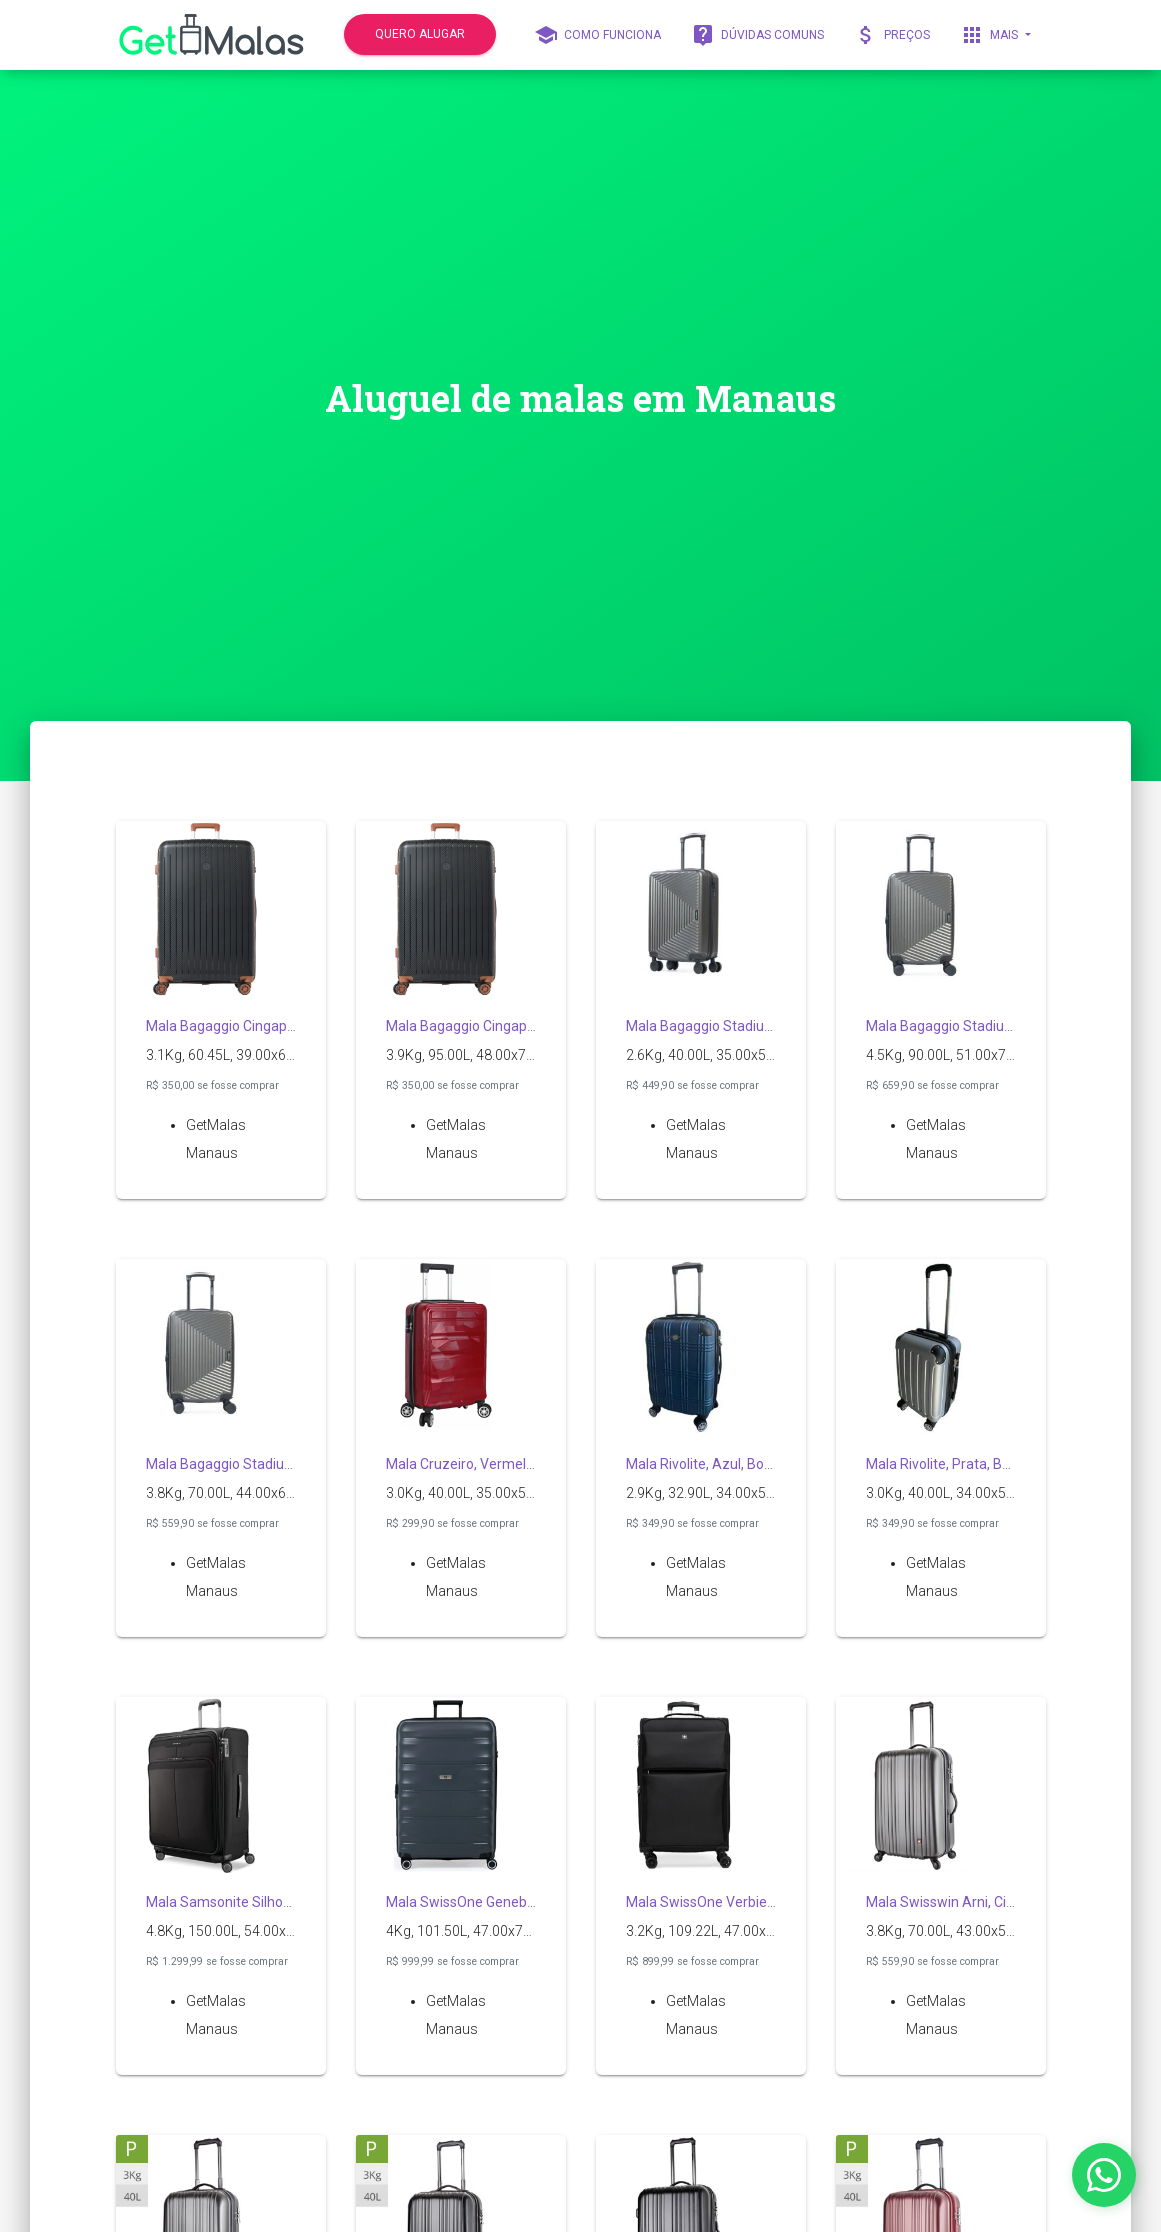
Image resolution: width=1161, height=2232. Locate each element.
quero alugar (420, 34)
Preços (892, 35)
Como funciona (597, 35)
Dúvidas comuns (757, 35)
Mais (990, 35)
